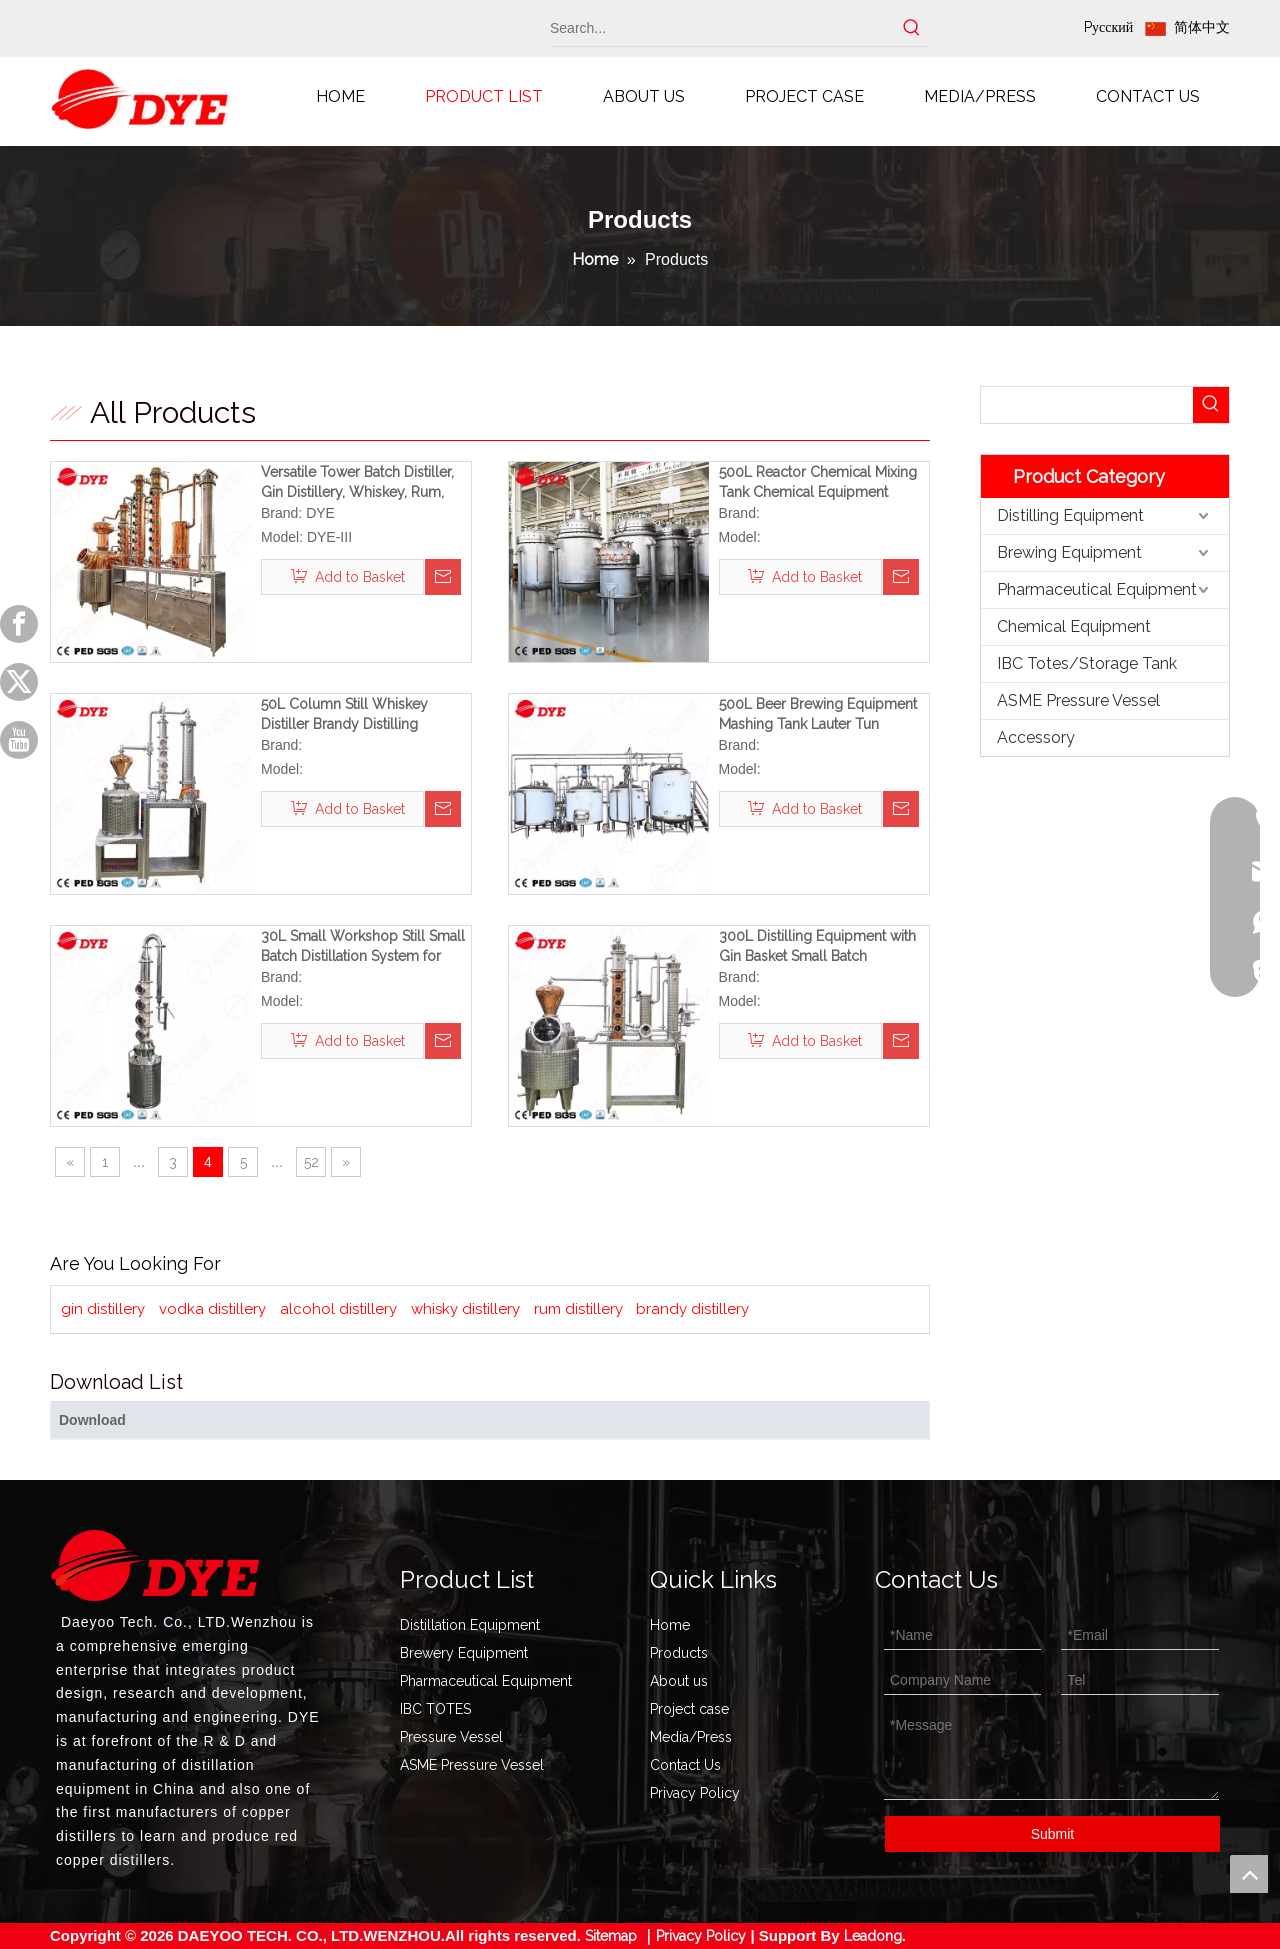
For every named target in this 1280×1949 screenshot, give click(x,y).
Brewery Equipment (464, 1653)
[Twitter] (19, 682)
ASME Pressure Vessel (1078, 700)
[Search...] (722, 28)
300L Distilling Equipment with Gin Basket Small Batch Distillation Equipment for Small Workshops (820, 947)
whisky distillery (465, 1309)
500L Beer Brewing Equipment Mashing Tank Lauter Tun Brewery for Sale (818, 715)
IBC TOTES (435, 1709)
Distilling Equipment (1070, 515)
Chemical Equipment (1074, 626)
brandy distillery (692, 1309)
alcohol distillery (338, 1309)
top (1249, 1874)
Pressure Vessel (451, 1737)
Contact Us (685, 1765)
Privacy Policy (695, 1793)
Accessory (1036, 737)
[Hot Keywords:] (912, 28)
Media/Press (691, 1737)
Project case (689, 1709)
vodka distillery (212, 1309)
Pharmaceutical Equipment (1097, 589)
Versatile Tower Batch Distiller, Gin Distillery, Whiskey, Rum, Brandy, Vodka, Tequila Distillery (364, 483)
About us (679, 1681)
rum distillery (578, 1309)
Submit (1053, 1834)
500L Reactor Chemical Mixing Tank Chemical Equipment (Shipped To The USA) (818, 483)
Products (679, 1653)
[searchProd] (1087, 405)
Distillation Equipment (470, 1625)
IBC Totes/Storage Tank (1087, 663)
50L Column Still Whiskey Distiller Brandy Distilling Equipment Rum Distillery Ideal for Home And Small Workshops (360, 715)
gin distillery (103, 1309)
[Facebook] (19, 624)
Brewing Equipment (1069, 552)
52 (311, 1162)
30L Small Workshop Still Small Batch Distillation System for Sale (363, 947)
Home (670, 1625)
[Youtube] (19, 740)
